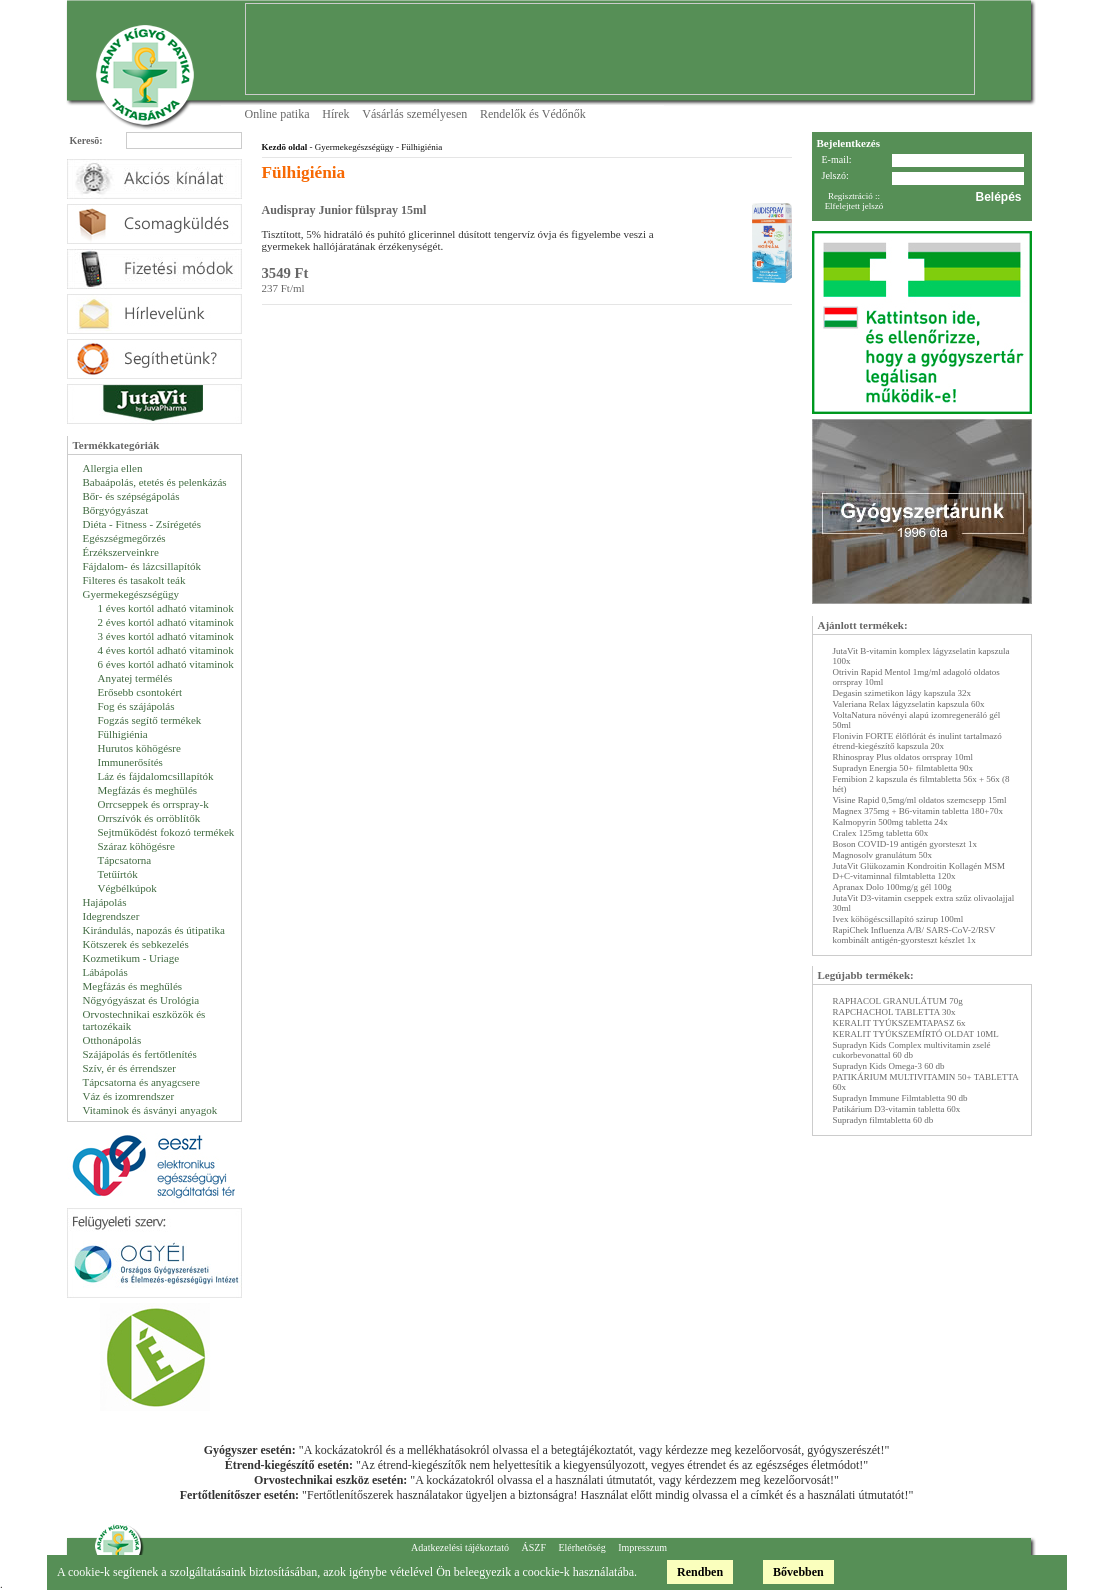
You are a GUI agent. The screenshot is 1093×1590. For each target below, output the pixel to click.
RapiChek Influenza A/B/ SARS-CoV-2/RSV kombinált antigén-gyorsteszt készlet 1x (914, 935)
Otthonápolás (112, 1040)
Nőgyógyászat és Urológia (141, 1000)
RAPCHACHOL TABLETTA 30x (894, 1012)
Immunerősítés (130, 762)
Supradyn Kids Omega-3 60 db (889, 1066)
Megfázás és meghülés (148, 790)
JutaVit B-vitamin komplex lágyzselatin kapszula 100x (921, 656)
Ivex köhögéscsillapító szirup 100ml (898, 919)
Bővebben (798, 1572)
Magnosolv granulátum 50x (883, 855)
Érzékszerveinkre (121, 552)
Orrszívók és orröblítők (149, 818)
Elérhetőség (581, 1547)
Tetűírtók (118, 874)
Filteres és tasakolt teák (134, 580)
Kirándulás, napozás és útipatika (154, 930)
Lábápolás (105, 972)
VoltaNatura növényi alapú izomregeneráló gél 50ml (917, 720)
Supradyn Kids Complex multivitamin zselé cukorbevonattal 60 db (912, 1050)
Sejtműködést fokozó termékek (166, 832)
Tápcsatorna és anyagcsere (141, 1082)
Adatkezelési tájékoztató (460, 1547)
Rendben (700, 1572)
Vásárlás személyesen (414, 114)
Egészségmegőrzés (124, 538)
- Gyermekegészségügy (350, 147)
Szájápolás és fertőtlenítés (140, 1054)
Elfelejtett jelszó (854, 206)
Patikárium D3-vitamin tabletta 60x (897, 1109)
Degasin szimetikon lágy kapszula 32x (902, 693)
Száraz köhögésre (136, 846)
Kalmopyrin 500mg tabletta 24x (890, 822)
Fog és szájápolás (136, 706)
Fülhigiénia (123, 734)
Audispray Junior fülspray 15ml (344, 210)
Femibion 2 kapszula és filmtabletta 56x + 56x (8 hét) (921, 784)
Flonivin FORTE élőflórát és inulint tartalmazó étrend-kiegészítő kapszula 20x (917, 741)
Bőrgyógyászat (116, 510)
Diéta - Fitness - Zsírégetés (142, 524)
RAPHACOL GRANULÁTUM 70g (898, 1001)
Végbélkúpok (127, 888)
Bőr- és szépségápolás (131, 496)
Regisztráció (850, 196)
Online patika (277, 114)
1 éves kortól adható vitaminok (166, 608)
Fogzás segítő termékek (150, 720)
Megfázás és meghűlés (133, 986)
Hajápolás (105, 902)
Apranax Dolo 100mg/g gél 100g (892, 887)
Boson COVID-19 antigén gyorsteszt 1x (905, 844)
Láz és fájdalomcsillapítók (156, 776)
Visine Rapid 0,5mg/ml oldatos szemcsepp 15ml (920, 800)
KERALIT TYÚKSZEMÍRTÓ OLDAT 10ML (916, 1034)
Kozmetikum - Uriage (131, 958)
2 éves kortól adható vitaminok (166, 622)
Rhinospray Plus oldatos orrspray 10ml (903, 757)
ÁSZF (533, 1547)
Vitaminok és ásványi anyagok (150, 1110)
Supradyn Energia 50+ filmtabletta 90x (903, 768)
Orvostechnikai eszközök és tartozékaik (144, 1020)
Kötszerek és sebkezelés (136, 944)
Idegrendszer (111, 916)
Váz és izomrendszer (129, 1096)
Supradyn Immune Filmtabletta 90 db (900, 1098)
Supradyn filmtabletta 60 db (883, 1120)
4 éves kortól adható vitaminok (166, 650)
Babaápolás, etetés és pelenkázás (155, 482)
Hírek (335, 114)
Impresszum (642, 1547)
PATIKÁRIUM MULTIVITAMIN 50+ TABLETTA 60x (926, 1082)
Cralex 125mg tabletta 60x (881, 833)
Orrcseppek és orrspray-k (153, 804)
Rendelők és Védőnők (533, 114)
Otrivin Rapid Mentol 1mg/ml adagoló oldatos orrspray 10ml (916, 677)
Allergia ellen (113, 468)
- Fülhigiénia (418, 147)
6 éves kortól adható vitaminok (166, 664)
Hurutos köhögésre (139, 748)
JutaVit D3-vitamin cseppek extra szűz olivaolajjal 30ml (924, 903)
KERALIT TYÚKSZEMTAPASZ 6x (899, 1023)
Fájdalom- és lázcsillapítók (142, 566)
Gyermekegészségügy (131, 594)
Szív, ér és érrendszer (129, 1068)
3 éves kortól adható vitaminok (166, 636)
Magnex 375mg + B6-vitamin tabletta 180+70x (918, 811)
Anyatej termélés (135, 678)
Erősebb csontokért (140, 692)
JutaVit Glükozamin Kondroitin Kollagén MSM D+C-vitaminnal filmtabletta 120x (919, 871)
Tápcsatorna (125, 860)
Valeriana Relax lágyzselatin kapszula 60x (909, 704)
